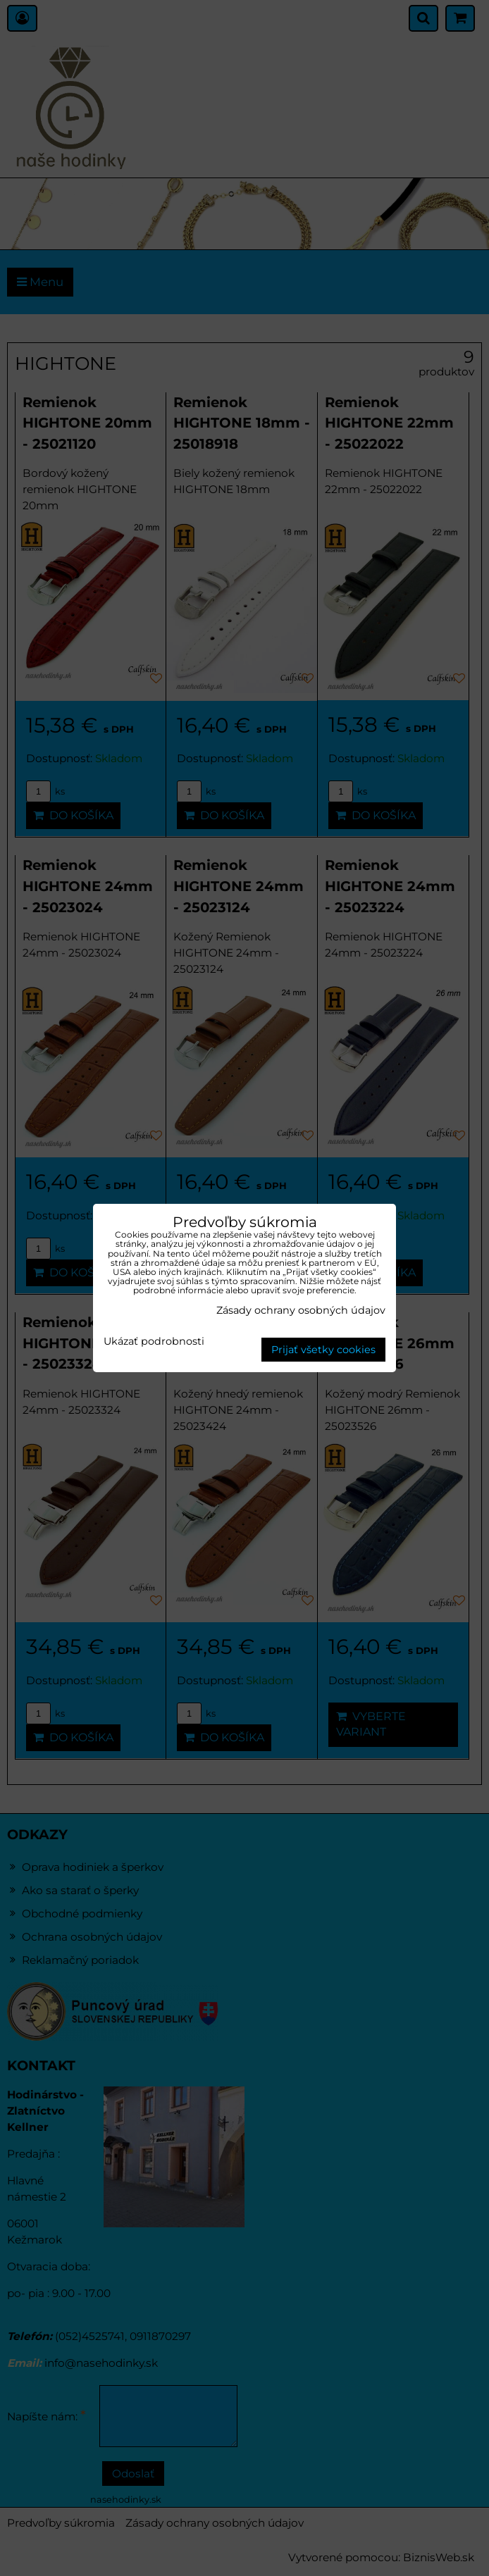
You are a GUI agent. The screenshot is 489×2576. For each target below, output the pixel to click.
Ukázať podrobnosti (154, 1342)
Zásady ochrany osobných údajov (300, 1310)
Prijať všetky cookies (323, 1349)
